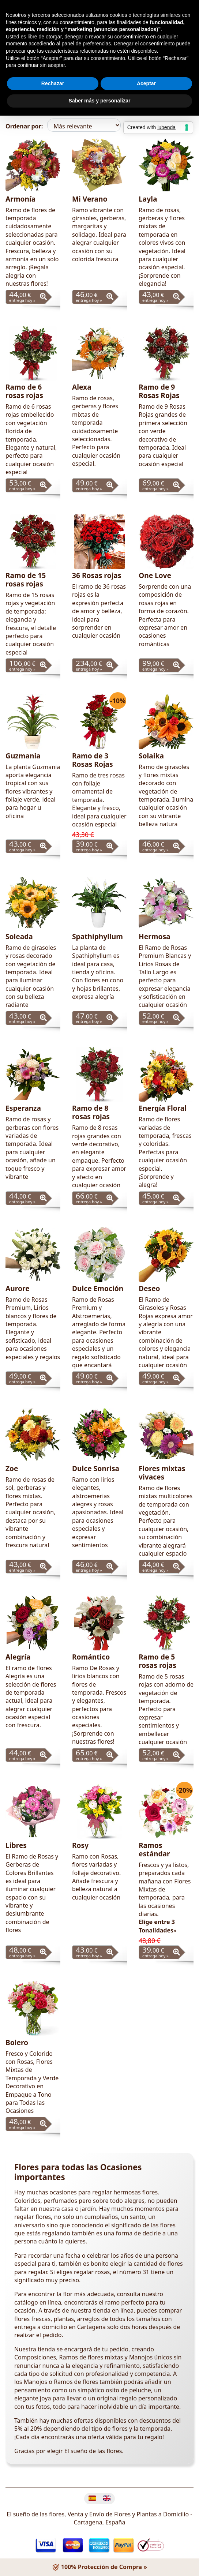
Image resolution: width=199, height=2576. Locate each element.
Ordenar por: (24, 126)
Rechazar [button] (52, 83)
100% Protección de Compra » (99, 2567)
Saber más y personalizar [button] (100, 101)
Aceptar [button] (146, 83)
